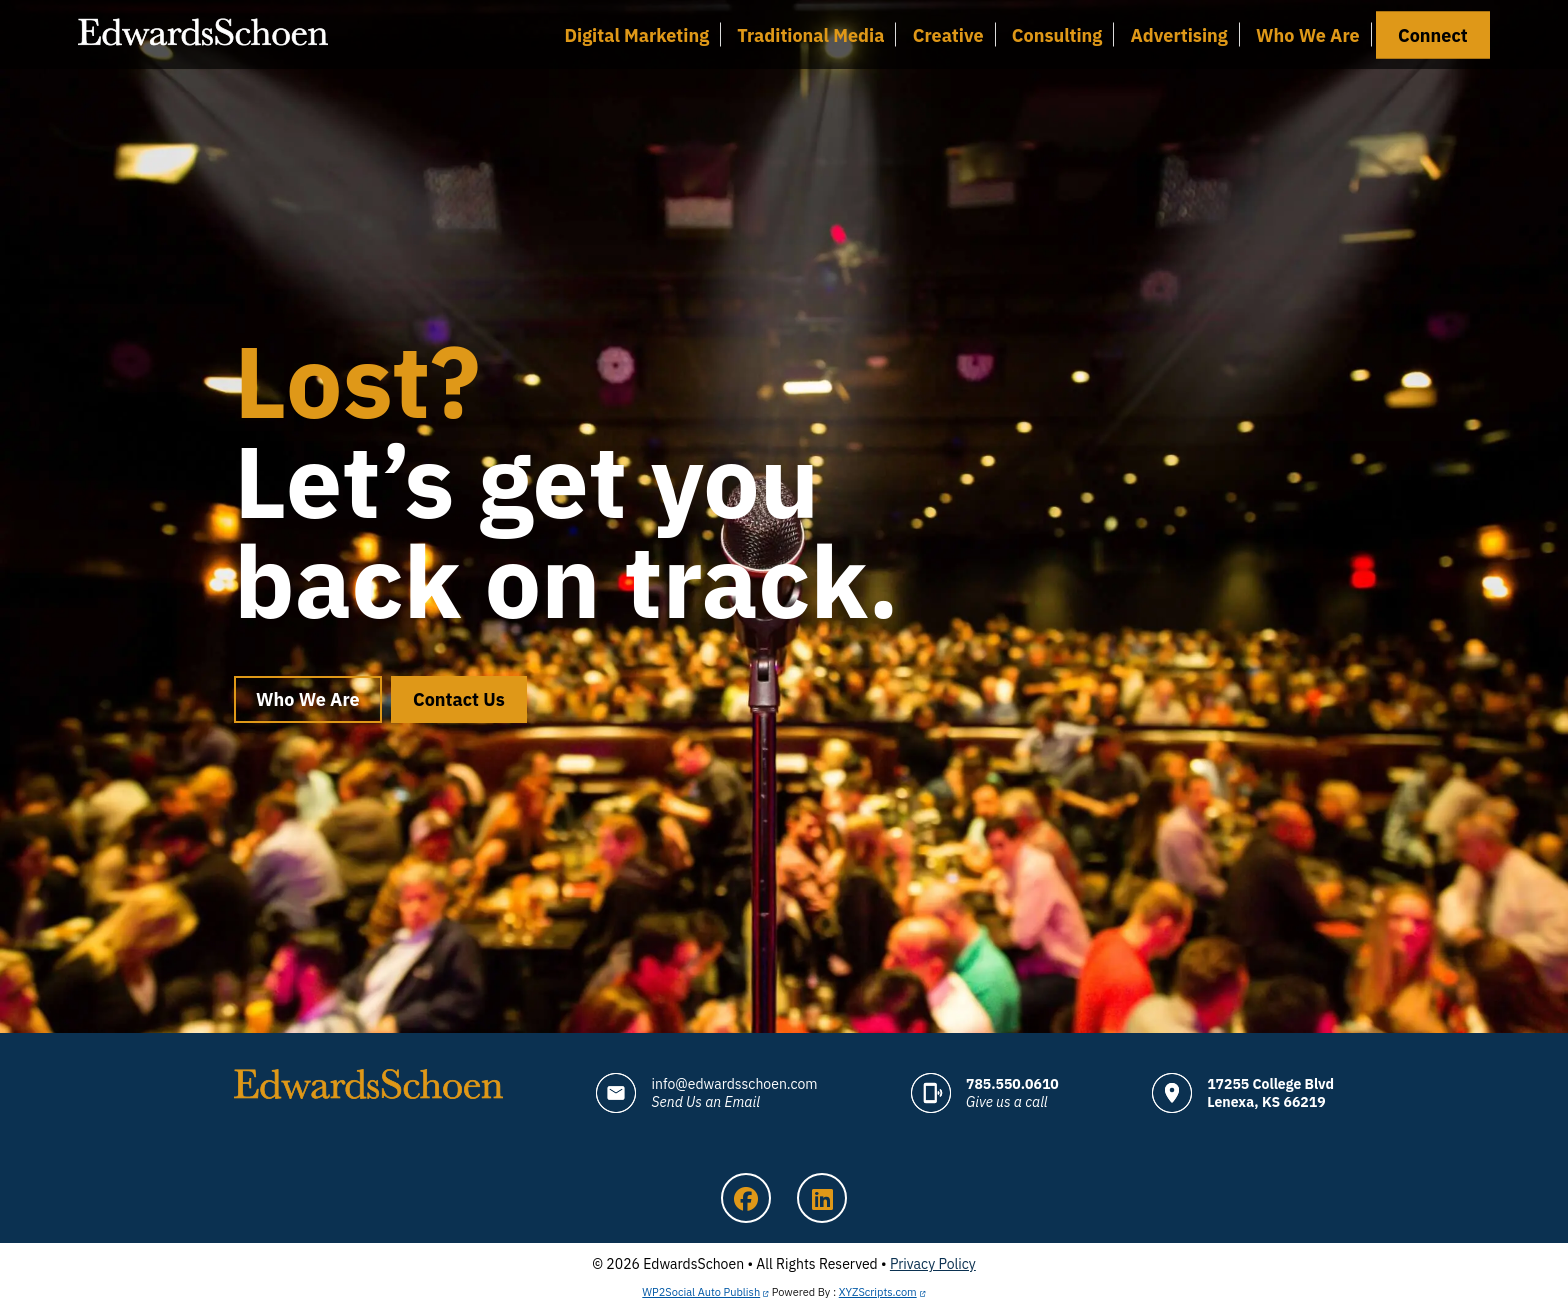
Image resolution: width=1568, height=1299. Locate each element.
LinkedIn (822, 1198)
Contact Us (459, 699)
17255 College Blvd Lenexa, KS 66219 (1270, 1093)
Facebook (746, 1198)
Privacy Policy (933, 1264)
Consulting (1057, 34)
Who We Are (1308, 34)
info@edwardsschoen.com (734, 1093)
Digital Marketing (636, 34)
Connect (1433, 34)
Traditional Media (810, 34)
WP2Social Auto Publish (701, 1292)
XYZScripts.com (878, 1292)
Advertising (1179, 34)
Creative (948, 34)
